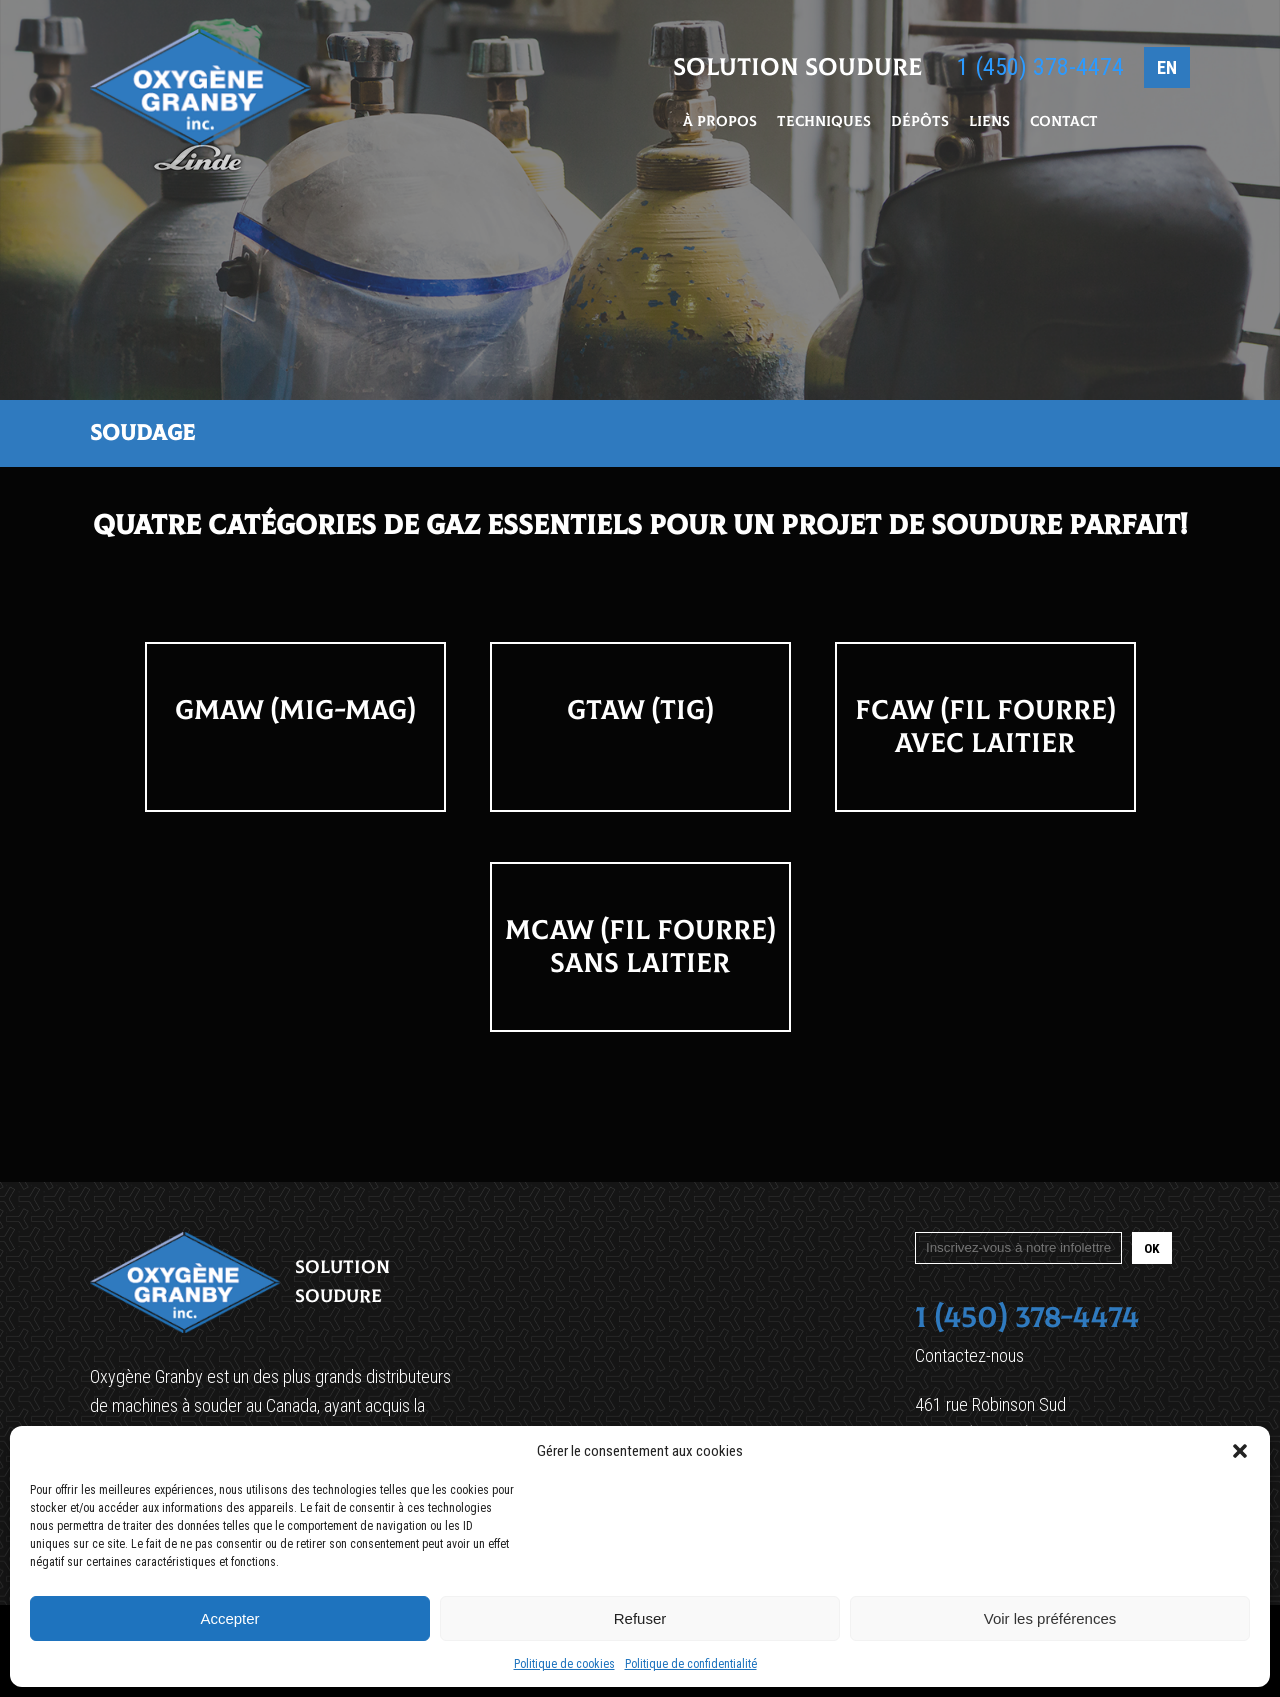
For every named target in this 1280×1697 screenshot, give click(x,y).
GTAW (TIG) (640, 710)
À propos (720, 123)
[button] (1240, 1451)
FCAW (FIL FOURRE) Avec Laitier (985, 727)
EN (1167, 69)
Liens (989, 123)
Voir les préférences (1050, 1618)
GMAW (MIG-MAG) (295, 710)
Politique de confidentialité (691, 1664)
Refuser (640, 1618)
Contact (1064, 123)
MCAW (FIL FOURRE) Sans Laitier (640, 947)
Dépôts (920, 123)
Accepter (229, 1618)
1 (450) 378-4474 (1040, 69)
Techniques (824, 123)
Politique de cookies (564, 1664)
